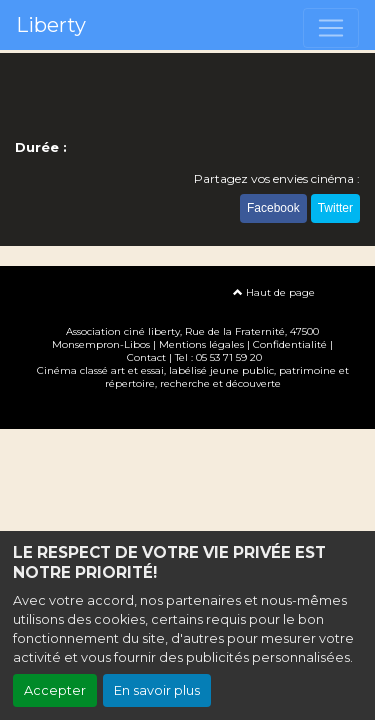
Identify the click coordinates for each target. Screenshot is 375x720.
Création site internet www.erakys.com (188, 412)
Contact (146, 357)
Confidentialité (290, 344)
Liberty (51, 25)
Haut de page (274, 292)
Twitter (335, 208)
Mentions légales (201, 344)
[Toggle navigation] (331, 28)
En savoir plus (157, 690)
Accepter (55, 690)
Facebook (273, 208)
